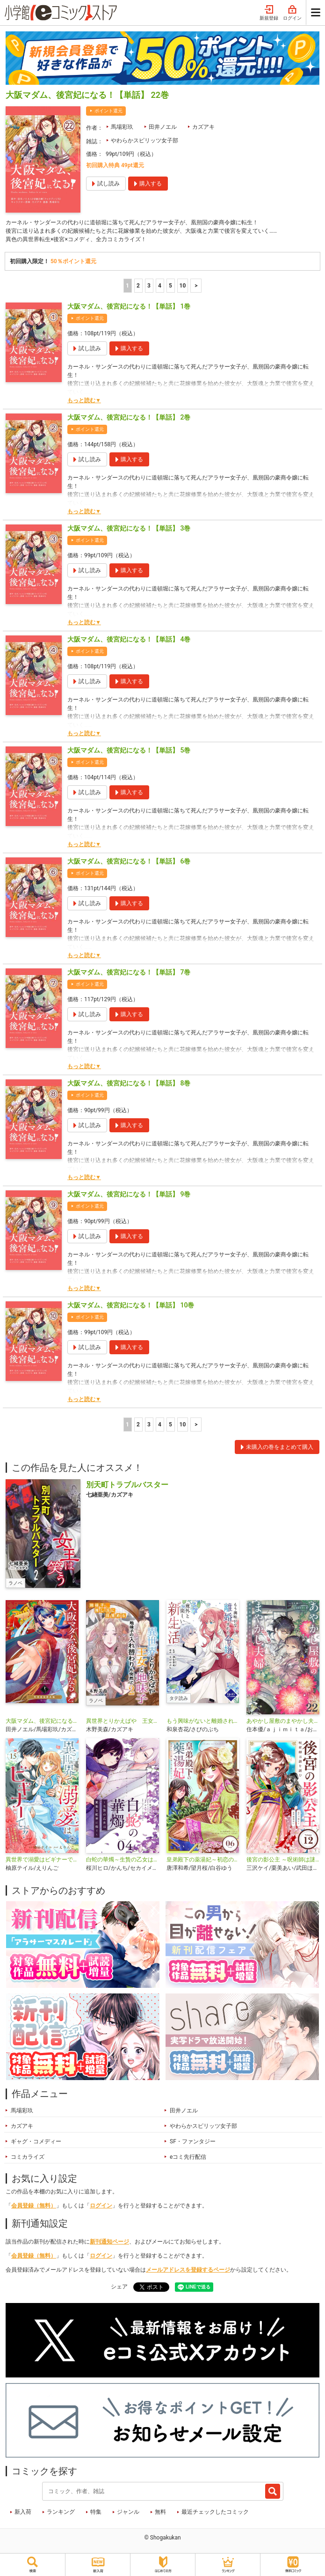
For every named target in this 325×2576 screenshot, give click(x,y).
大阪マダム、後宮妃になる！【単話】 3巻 (128, 528)
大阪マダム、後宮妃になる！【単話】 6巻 (128, 861)
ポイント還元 (108, 110)
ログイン (292, 13)
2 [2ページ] (138, 285)
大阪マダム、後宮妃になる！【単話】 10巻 (130, 1305)
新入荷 (22, 2512)
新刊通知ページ (109, 2241)
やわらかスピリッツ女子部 (144, 140)
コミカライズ (27, 2157)
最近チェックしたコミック (215, 2512)
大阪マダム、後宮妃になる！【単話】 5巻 (128, 750)
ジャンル (128, 2512)
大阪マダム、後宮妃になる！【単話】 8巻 (128, 1083)
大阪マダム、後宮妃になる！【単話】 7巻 (128, 972)
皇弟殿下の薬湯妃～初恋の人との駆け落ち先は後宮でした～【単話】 (202, 1859)
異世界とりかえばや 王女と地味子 (122, 1721)
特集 (95, 2512)
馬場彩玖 (122, 127)
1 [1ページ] (127, 285)
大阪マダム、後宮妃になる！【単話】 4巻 (128, 639)
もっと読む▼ (84, 400)
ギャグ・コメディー (36, 2141)
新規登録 (269, 13)
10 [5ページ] (183, 285)
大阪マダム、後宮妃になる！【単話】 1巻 (128, 306)
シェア (119, 2286)
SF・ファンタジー (193, 2141)
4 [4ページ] (159, 285)
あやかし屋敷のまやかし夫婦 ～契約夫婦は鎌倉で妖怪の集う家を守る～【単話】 (282, 1721)
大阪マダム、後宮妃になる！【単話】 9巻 (128, 1194)
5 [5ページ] (170, 285)
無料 (160, 2512)
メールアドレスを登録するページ (188, 2269)
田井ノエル (163, 127)
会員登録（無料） (33, 2205)
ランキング (61, 2512)
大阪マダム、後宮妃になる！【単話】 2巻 (128, 417)
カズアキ (203, 127)
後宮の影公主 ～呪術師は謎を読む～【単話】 (282, 1859)
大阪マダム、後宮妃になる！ (42, 1721)
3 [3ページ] (149, 285)
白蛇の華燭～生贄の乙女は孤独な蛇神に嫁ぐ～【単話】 (122, 1859)
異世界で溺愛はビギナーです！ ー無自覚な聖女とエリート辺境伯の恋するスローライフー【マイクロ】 (42, 1859)
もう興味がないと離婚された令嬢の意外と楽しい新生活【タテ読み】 (202, 1721)
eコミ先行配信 (188, 2157)
